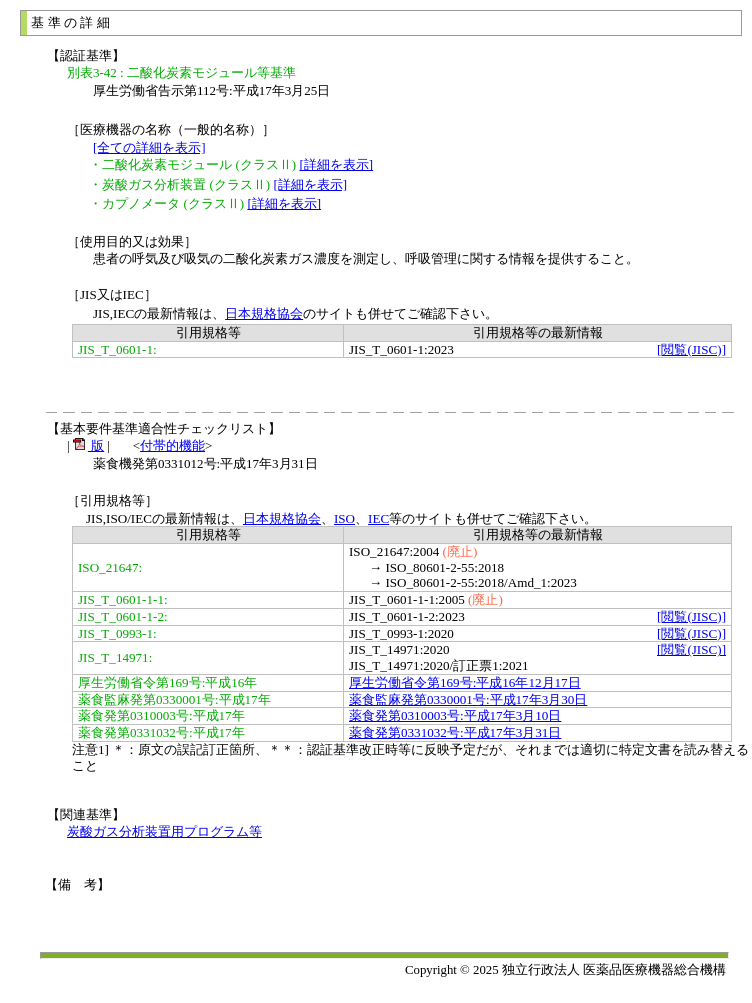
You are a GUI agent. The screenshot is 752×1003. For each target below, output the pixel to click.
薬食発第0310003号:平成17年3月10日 (455, 715)
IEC (378, 518)
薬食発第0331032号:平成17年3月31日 (455, 732)
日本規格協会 (264, 313)
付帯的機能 (172, 445)
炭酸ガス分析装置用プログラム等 (164, 831)
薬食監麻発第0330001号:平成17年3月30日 (468, 699)
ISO (344, 518)
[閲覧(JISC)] (691, 349)
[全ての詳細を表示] (149, 147)
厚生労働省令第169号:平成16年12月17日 (465, 682)
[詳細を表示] (336, 164)
